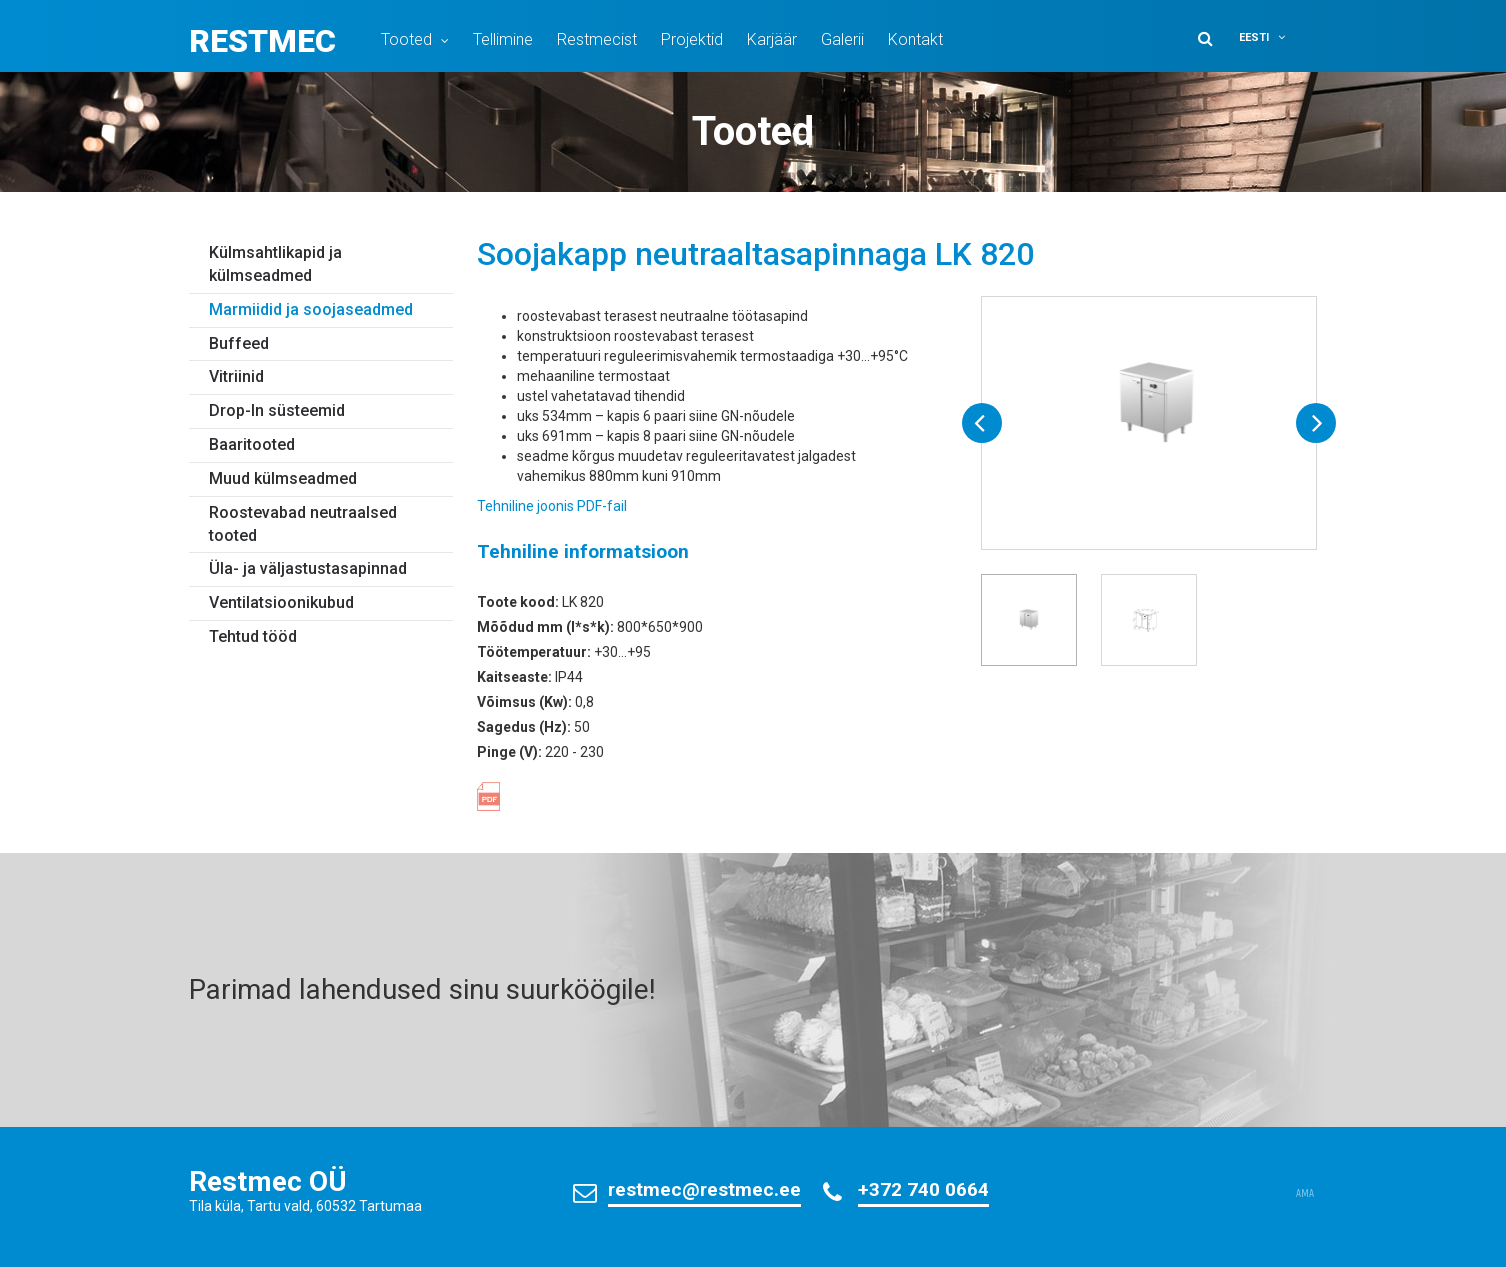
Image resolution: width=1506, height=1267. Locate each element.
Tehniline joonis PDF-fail (552, 506)
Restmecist (597, 39)
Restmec (262, 41)
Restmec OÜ (268, 1181)
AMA (1305, 1194)
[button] (1275, 37)
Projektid (692, 39)
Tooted (406, 39)
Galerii (842, 39)
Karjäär (772, 39)
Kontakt (915, 39)
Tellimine (503, 39)
